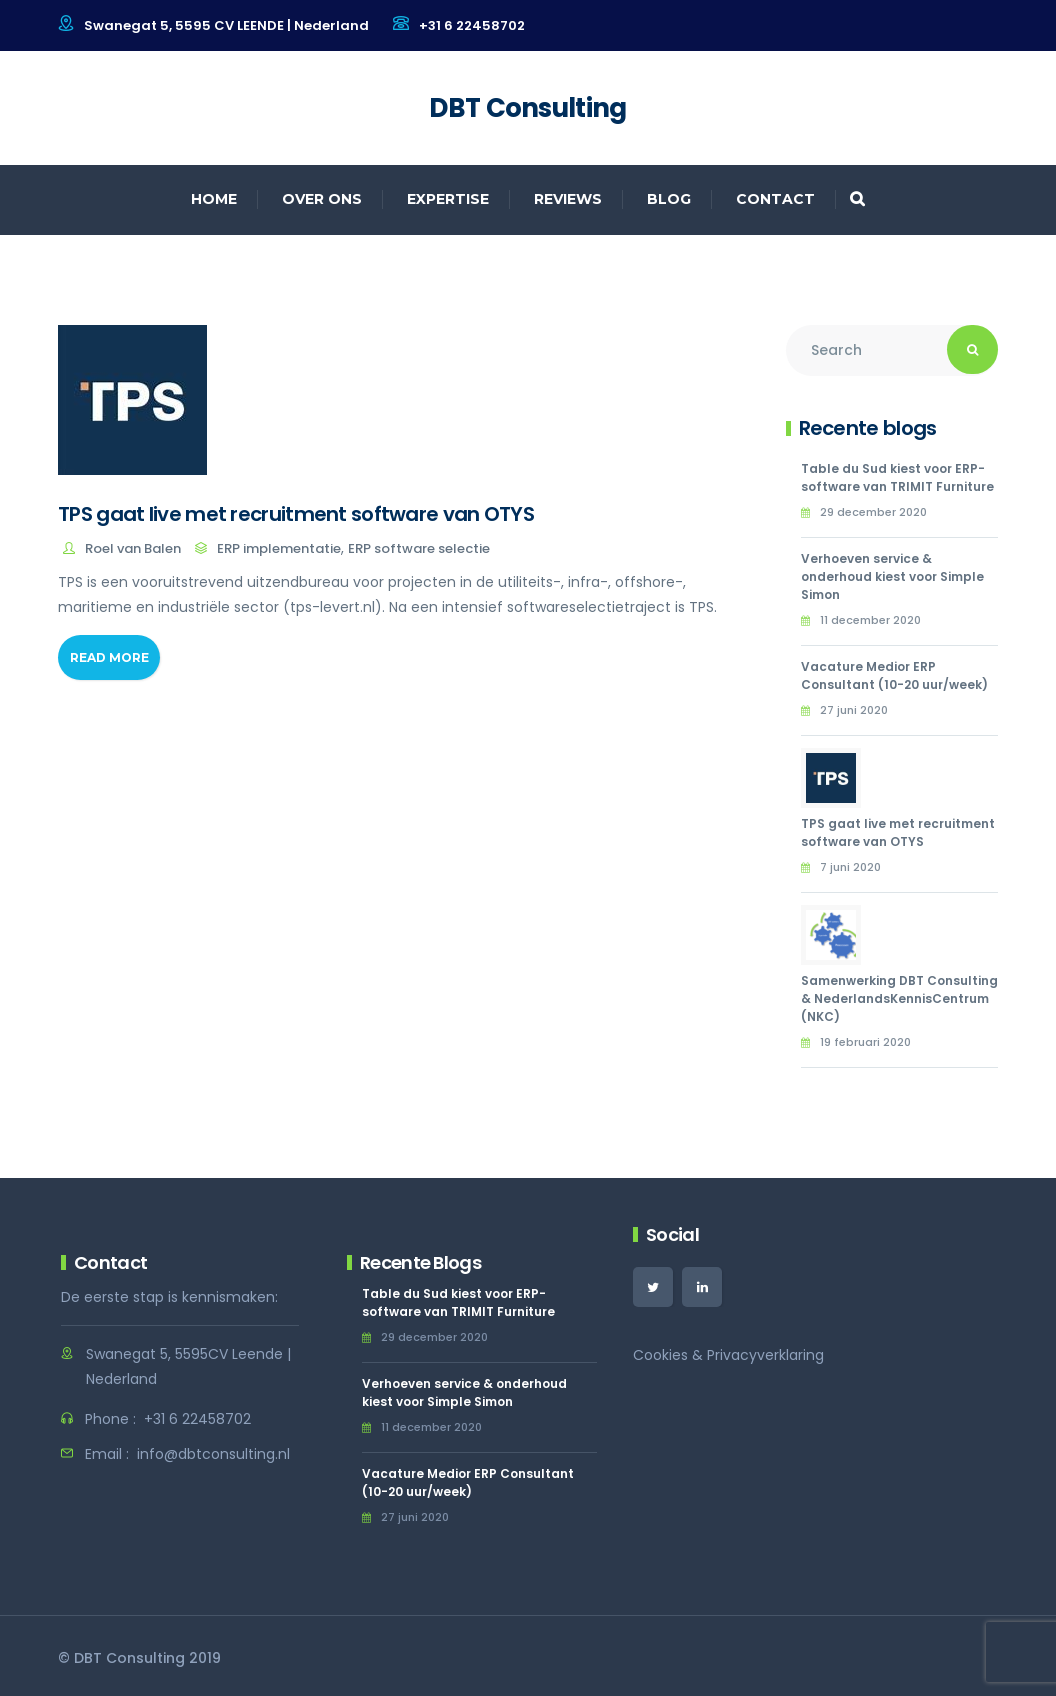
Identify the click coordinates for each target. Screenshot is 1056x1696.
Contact (775, 199)
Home (214, 199)
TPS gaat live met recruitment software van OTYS (296, 514)
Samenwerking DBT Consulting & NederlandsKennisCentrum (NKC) (899, 998)
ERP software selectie (419, 548)
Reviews (568, 199)
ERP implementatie (279, 548)
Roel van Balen (133, 548)
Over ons (322, 199)
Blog (669, 199)
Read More (109, 657)
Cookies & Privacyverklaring (728, 1355)
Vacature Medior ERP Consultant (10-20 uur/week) (894, 675)
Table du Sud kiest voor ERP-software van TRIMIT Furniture (897, 477)
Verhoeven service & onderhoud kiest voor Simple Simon (892, 576)
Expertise (448, 199)
